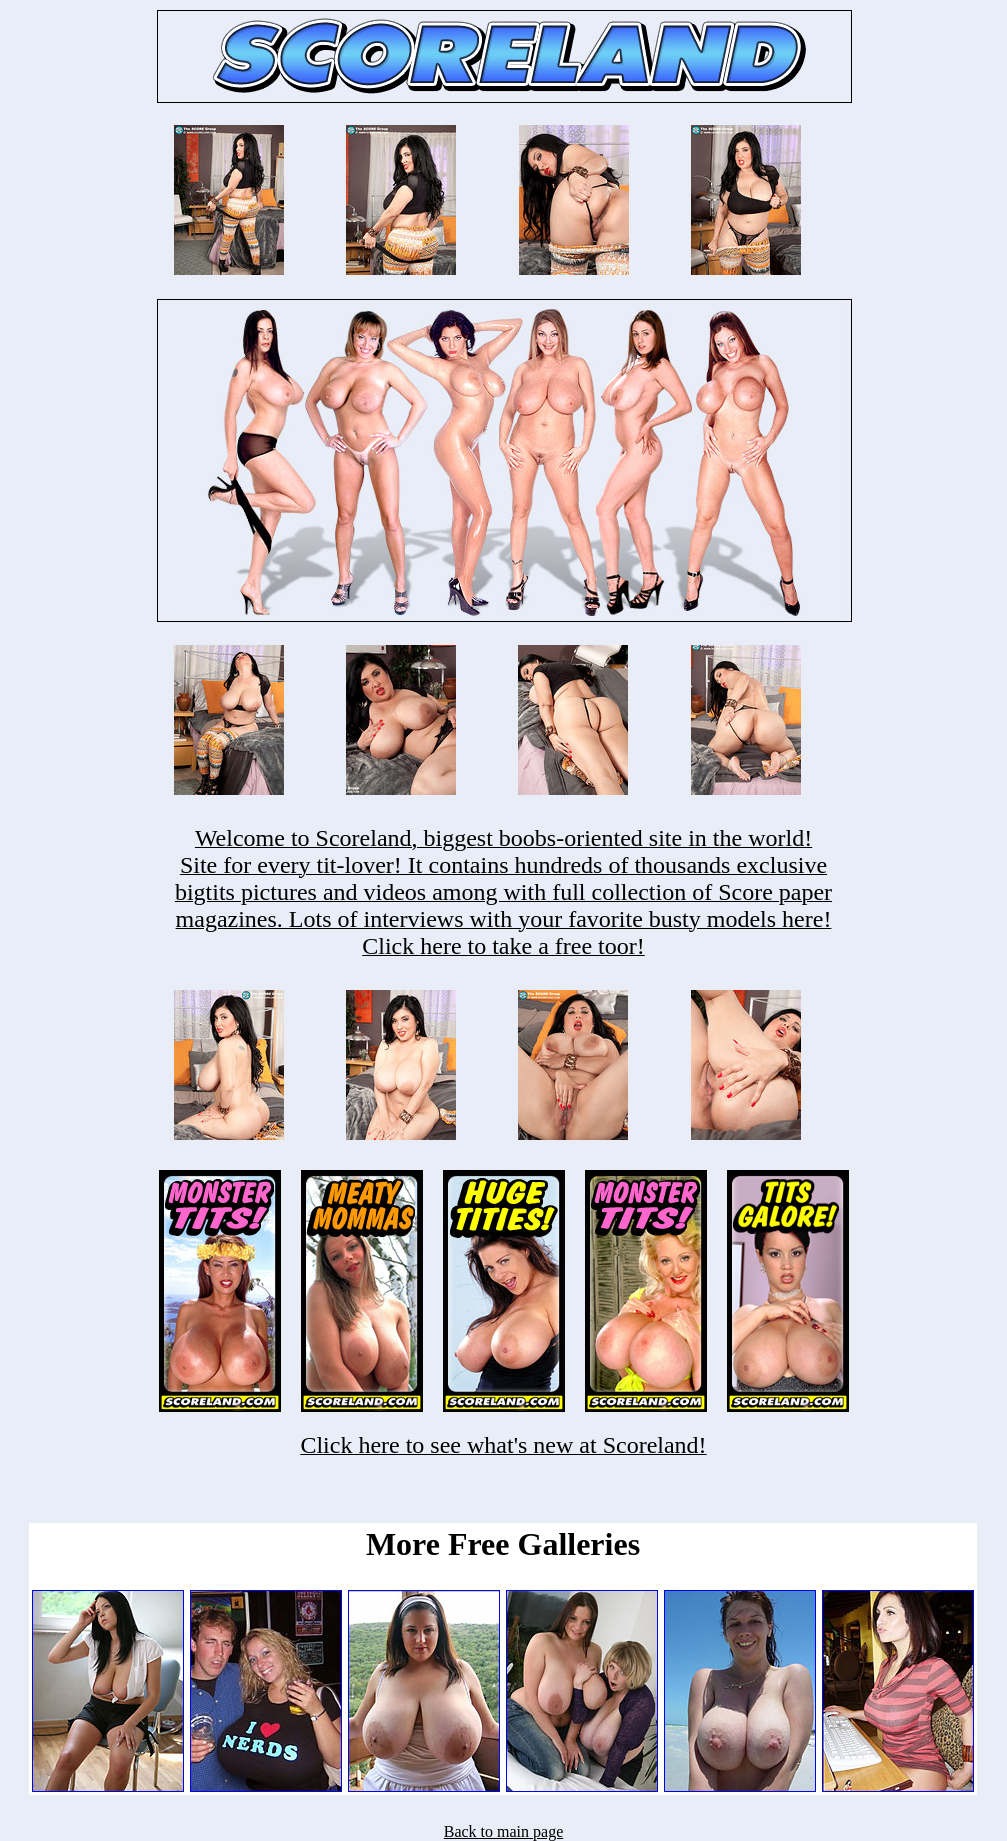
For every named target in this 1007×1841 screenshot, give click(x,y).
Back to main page (504, 1831)
